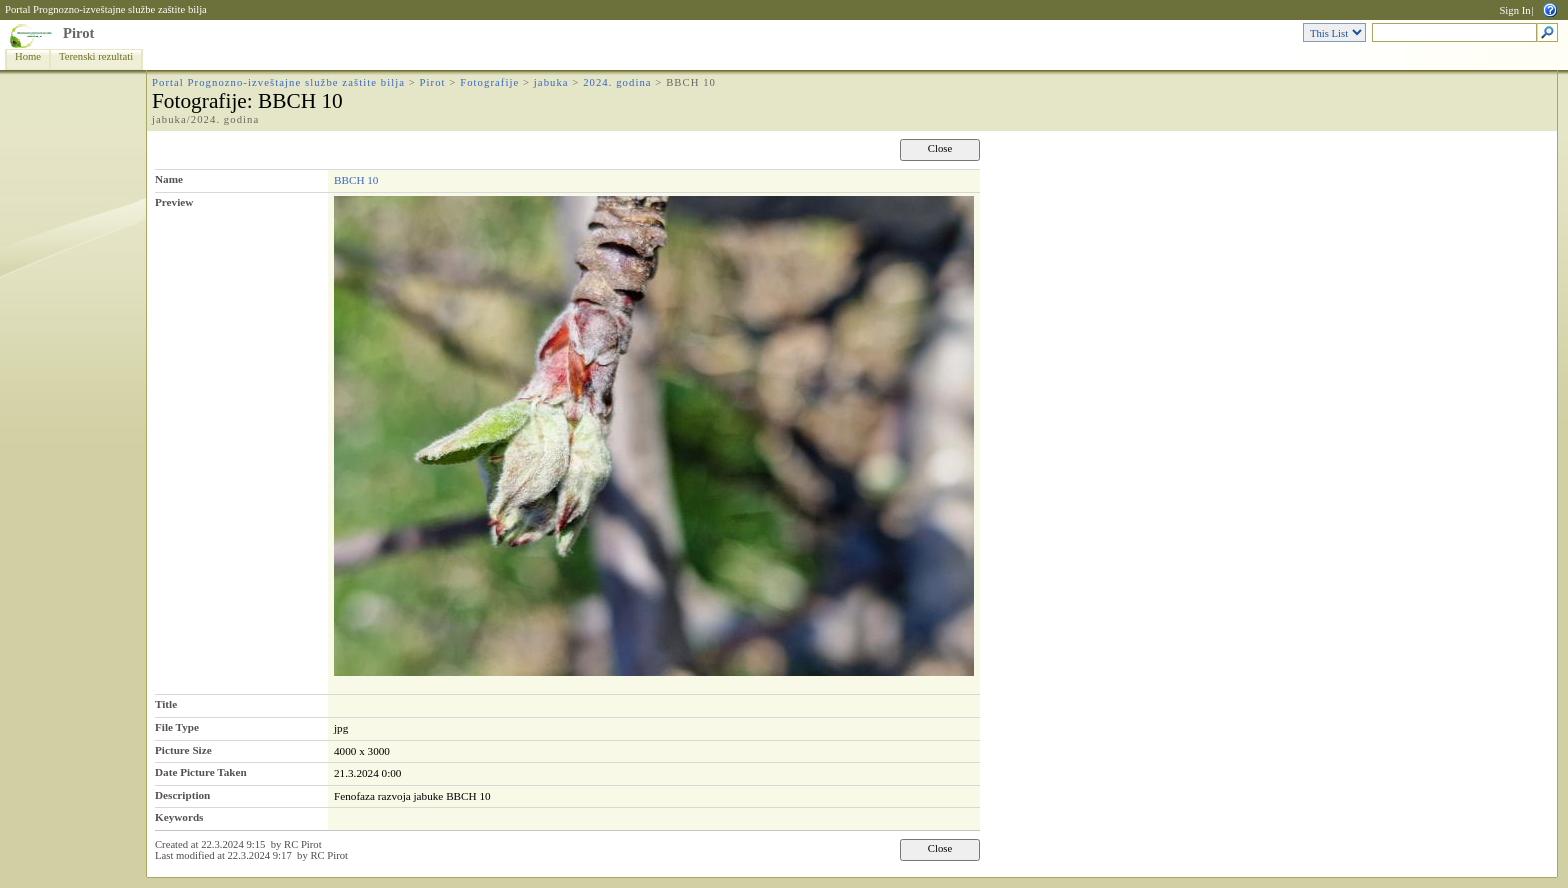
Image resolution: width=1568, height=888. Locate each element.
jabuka (551, 82)
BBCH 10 (356, 180)
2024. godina (617, 82)
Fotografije (489, 82)
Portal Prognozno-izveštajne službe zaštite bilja (106, 9)
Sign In (1514, 10)
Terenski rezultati (96, 56)
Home (28, 56)
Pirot (78, 33)
